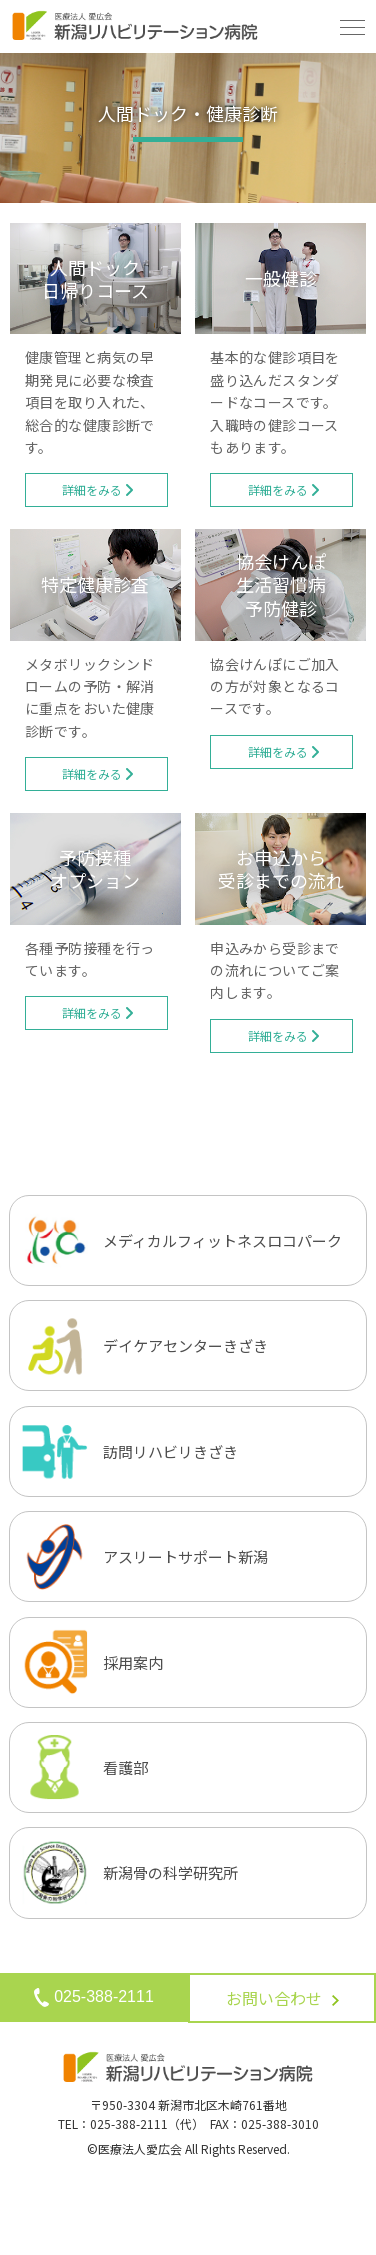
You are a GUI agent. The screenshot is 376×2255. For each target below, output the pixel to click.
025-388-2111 (94, 1996)
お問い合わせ (282, 1998)
